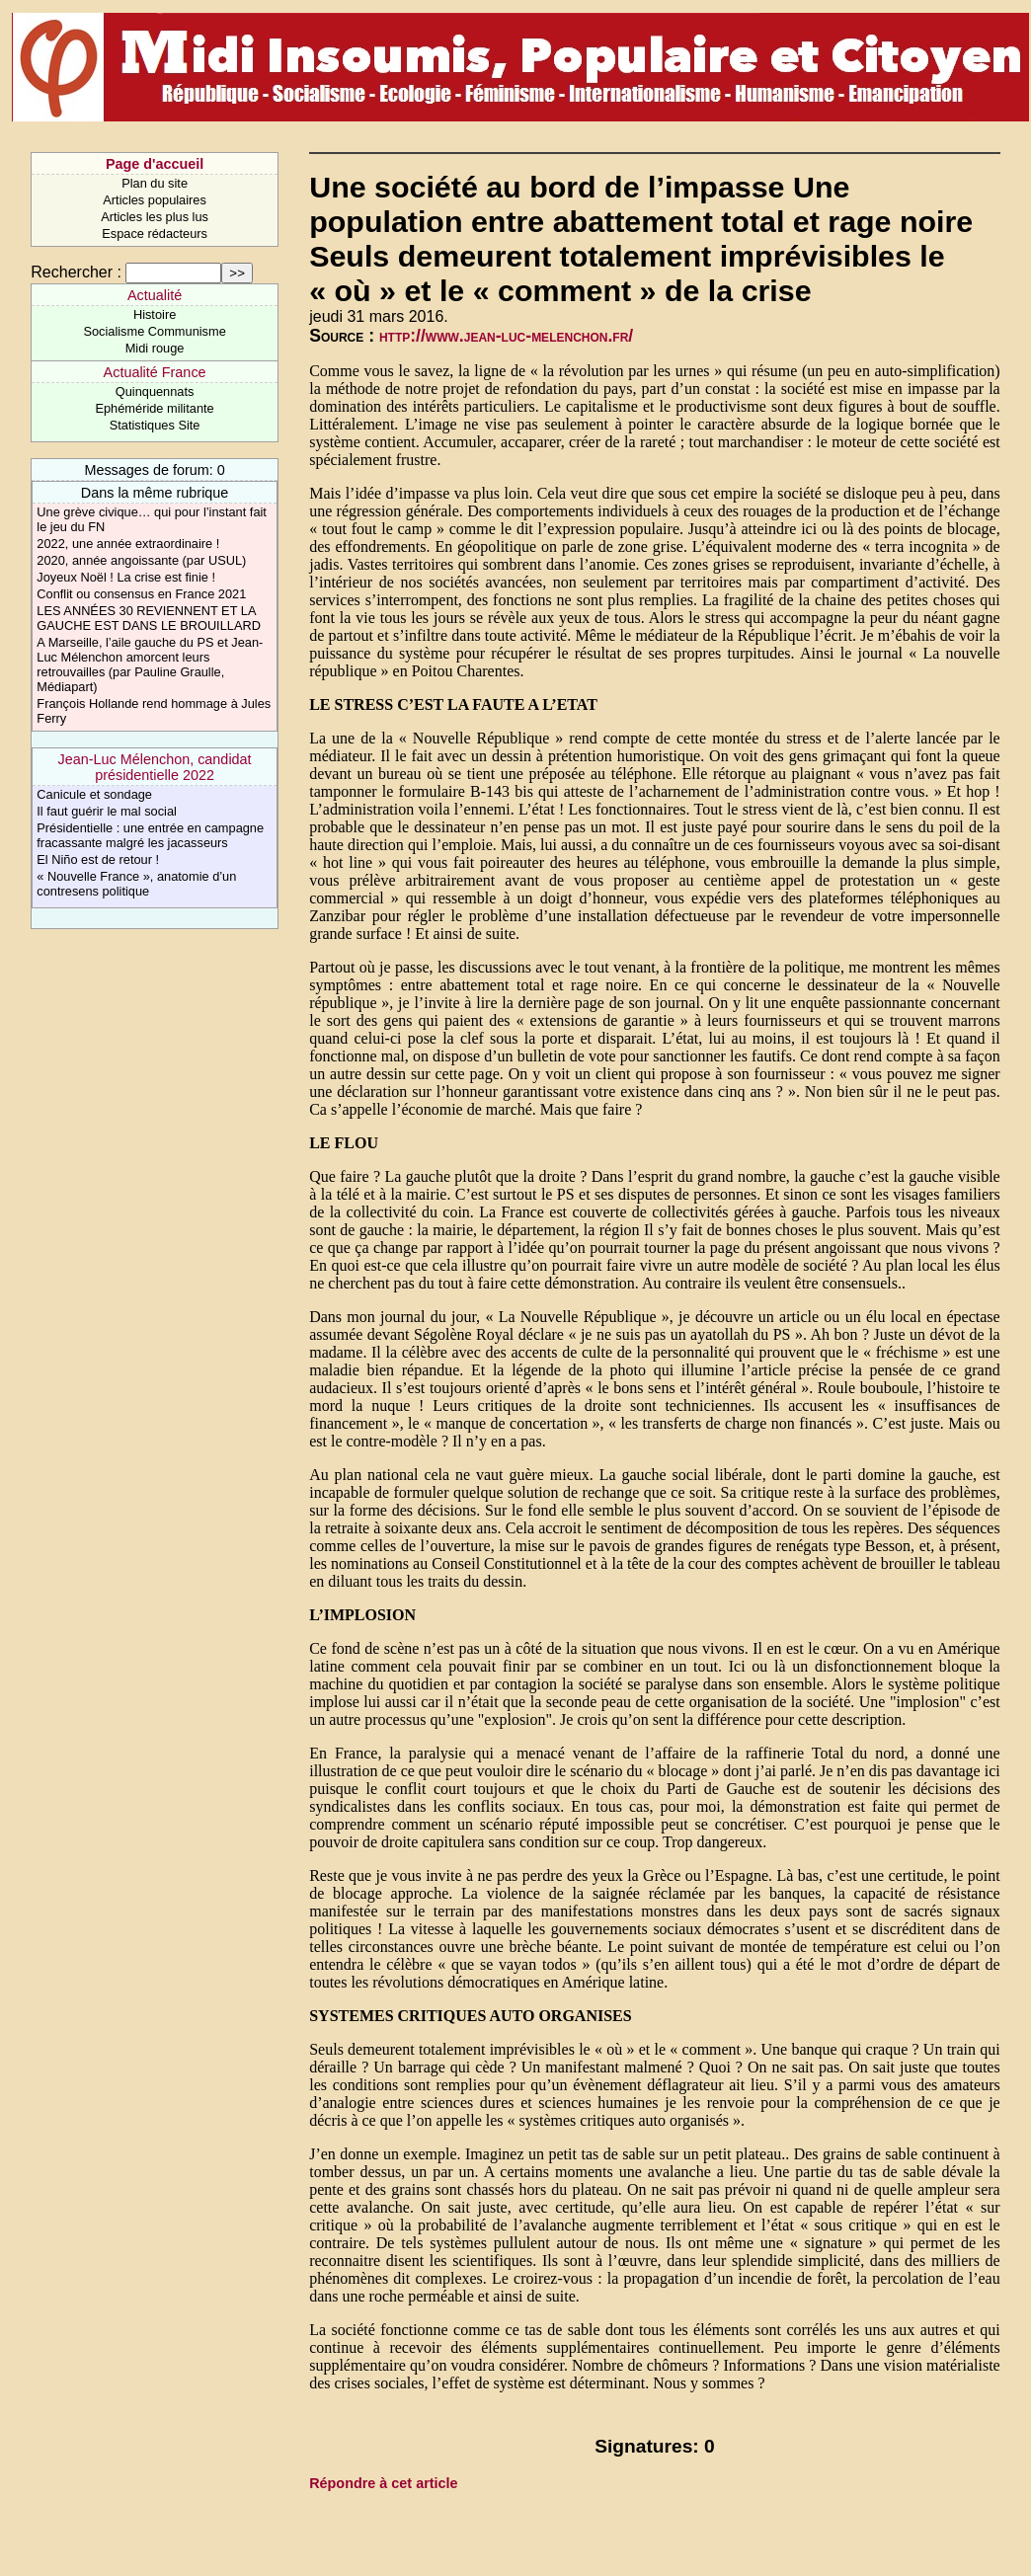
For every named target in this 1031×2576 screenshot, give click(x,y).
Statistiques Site (155, 425)
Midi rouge (155, 348)
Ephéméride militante (154, 408)
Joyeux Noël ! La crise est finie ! (126, 577)
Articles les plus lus (154, 216)
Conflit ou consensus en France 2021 (141, 593)
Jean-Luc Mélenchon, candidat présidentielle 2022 (155, 767)
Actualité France (155, 372)
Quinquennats (155, 391)
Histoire (154, 314)
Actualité (154, 295)
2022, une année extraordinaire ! (128, 543)
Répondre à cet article (383, 2483)
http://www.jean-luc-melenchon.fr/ (506, 336)
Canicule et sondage (94, 794)
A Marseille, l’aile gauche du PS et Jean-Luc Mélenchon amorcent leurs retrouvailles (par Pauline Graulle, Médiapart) (150, 664)
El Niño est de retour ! (98, 859)
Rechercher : (76, 272)
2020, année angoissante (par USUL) (141, 560)
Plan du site (154, 183)
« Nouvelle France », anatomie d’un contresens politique (136, 883)
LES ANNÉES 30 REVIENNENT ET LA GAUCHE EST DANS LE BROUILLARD (149, 618)
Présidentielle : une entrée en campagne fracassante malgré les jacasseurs (150, 835)
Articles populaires (154, 200)
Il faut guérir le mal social (107, 811)
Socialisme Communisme (154, 331)
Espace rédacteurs (154, 233)
